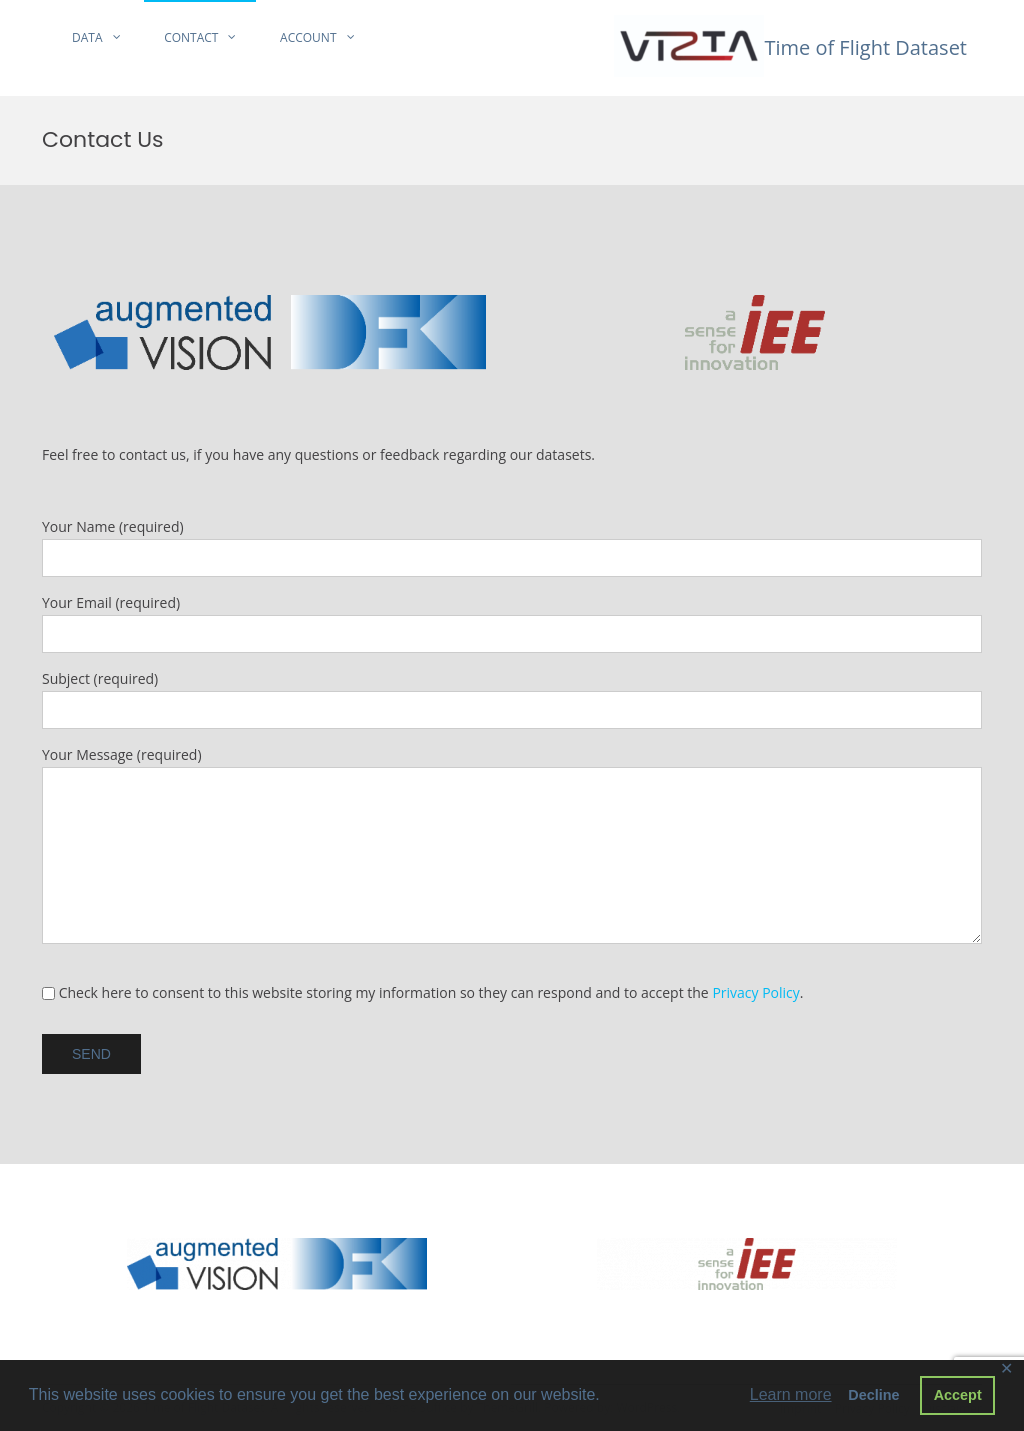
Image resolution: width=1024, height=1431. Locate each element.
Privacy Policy (755, 992)
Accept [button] (958, 1395)
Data (87, 37)
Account (308, 37)
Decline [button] (873, 1395)
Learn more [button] (791, 1394)
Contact (191, 37)
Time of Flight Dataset (865, 47)
